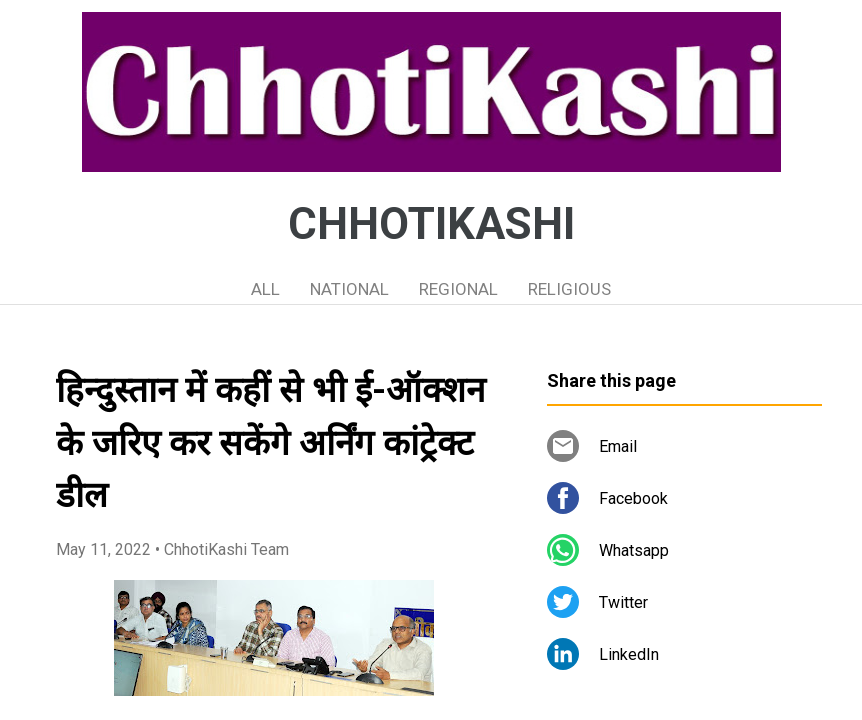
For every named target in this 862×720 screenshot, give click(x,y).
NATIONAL (349, 289)
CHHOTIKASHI (431, 224)
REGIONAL (458, 289)
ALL (265, 289)
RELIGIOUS (569, 289)
